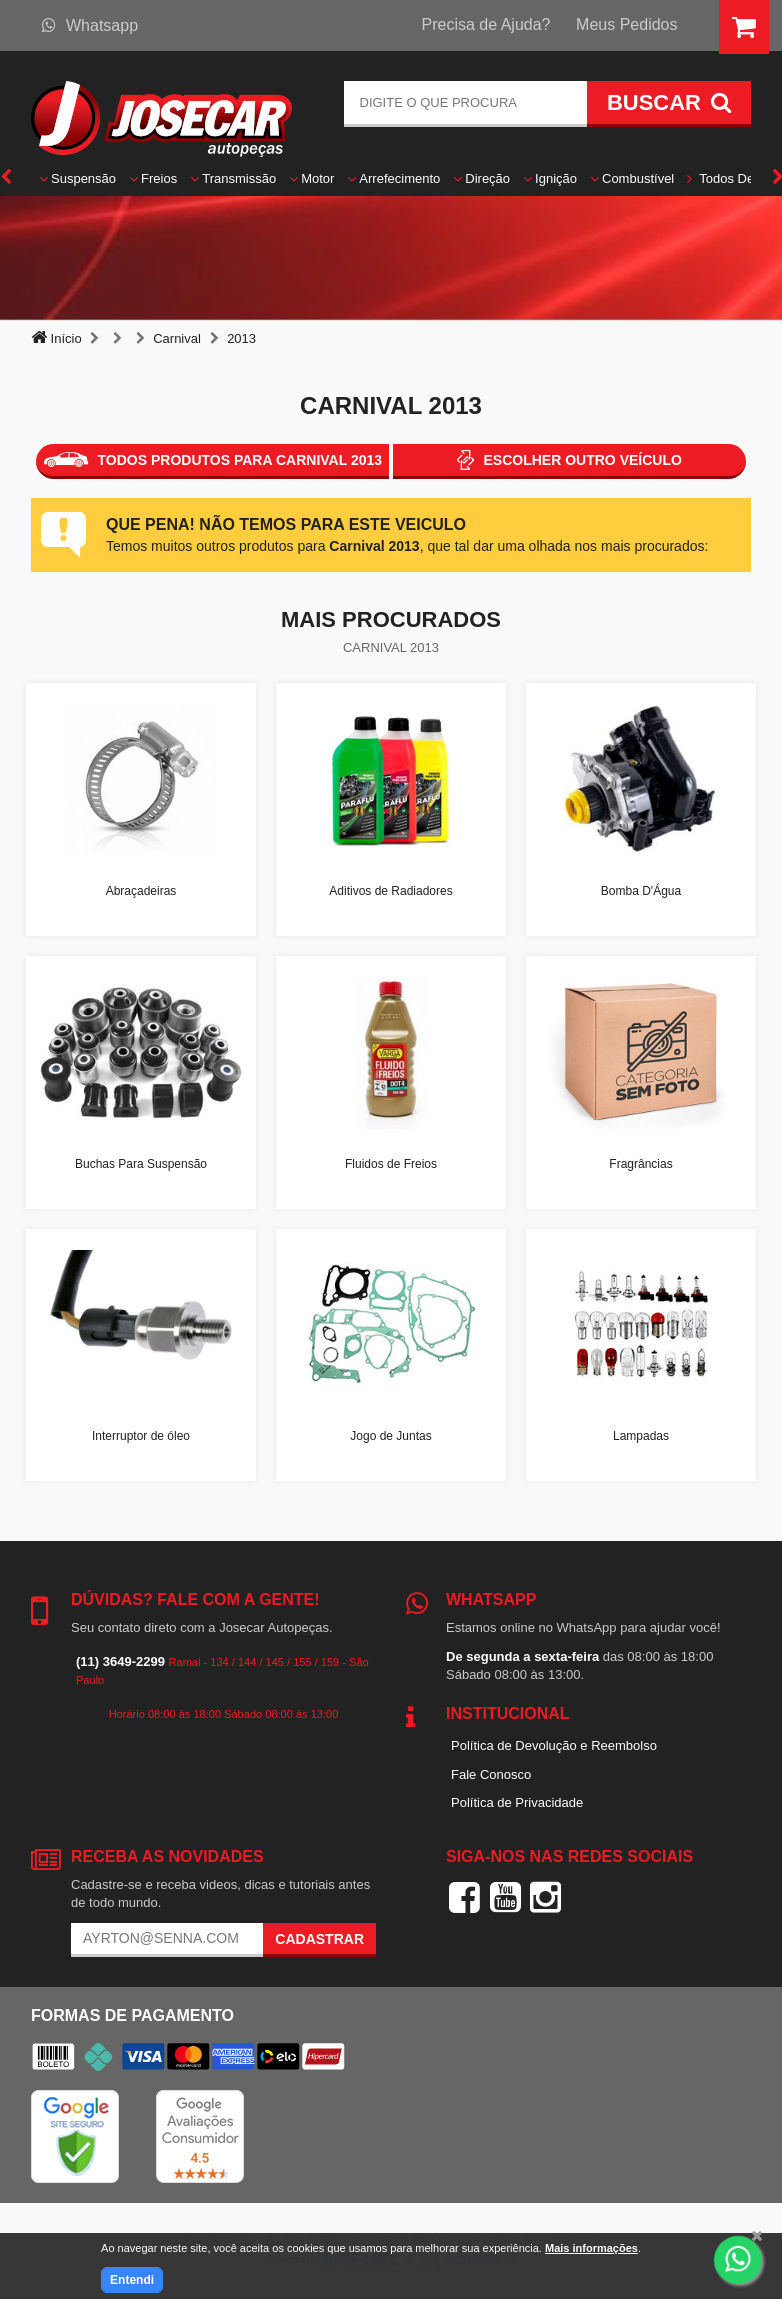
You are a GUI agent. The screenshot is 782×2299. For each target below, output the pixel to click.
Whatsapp (90, 25)
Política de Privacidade (517, 1802)
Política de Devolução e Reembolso (554, 1745)
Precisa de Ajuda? (486, 24)
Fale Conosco (491, 1774)
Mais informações (591, 2248)
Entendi (132, 2280)
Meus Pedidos (626, 24)
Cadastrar (319, 1939)
